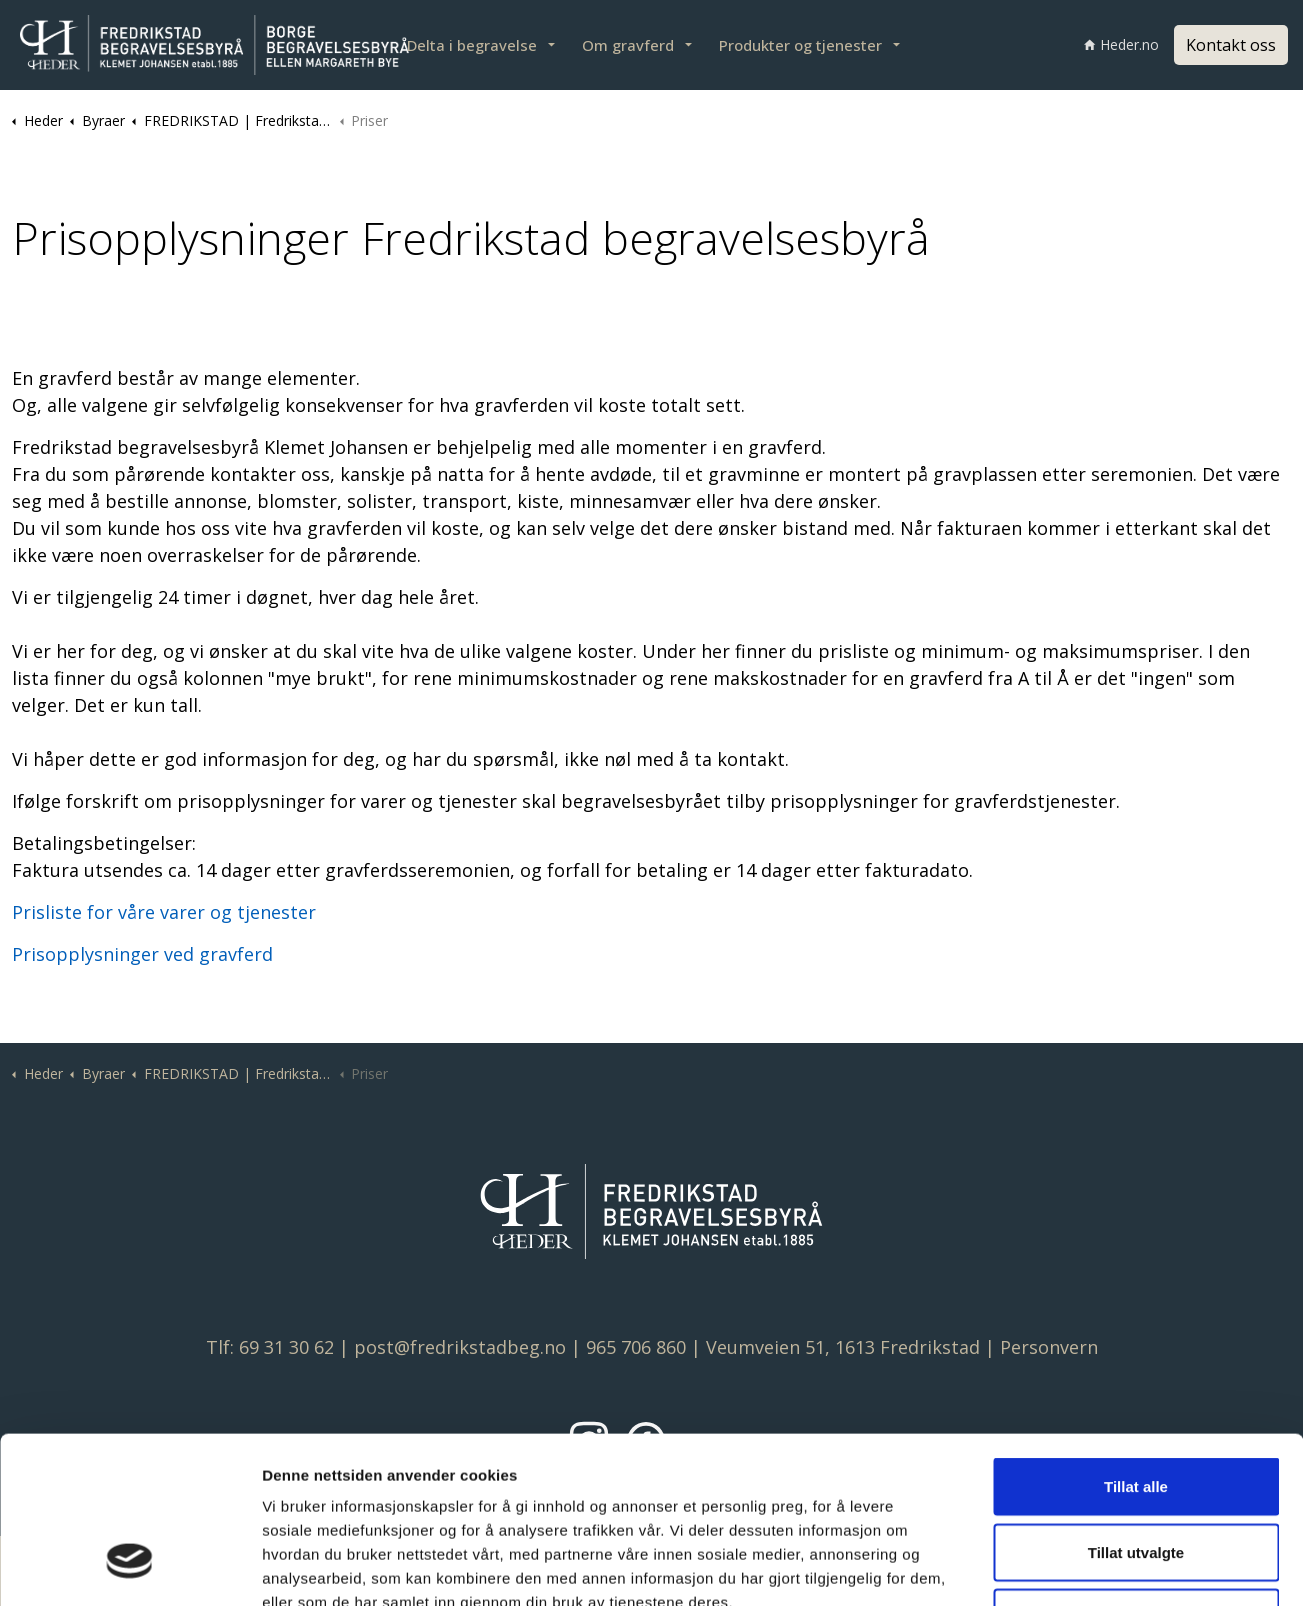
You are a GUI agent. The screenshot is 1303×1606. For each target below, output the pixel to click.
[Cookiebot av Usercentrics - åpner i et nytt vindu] (129, 1567)
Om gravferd (628, 45)
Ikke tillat (1136, 1474)
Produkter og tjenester (800, 45)
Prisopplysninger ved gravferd (142, 954)
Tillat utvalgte (1136, 1409)
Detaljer (1061, 1566)
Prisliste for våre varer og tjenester (164, 912)
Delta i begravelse (472, 45)
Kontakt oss (1231, 45)
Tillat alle (1136, 1343)
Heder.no (1121, 44)
